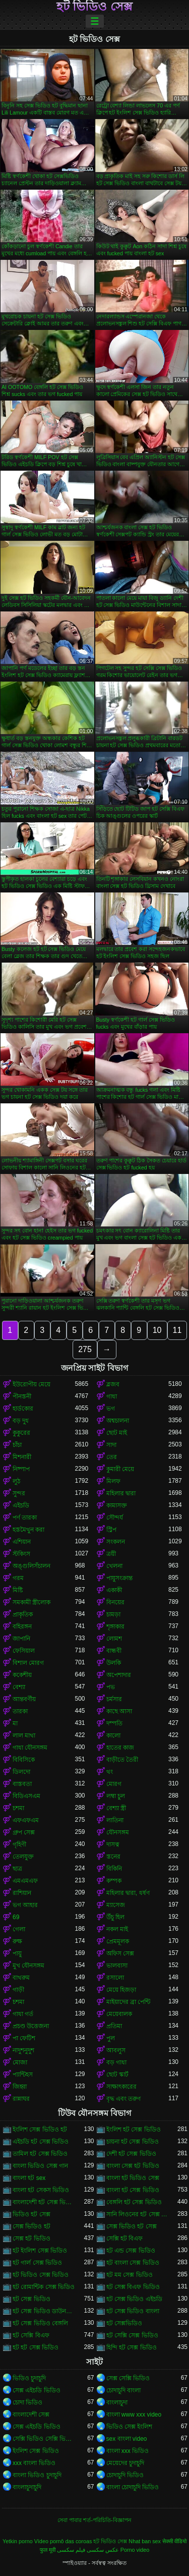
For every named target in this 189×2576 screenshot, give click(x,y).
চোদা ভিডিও (27, 2402)
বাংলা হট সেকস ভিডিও (41, 2190)
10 (157, 1330)
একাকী (114, 1590)
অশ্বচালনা (117, 1420)
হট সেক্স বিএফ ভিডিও (133, 2286)
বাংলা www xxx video (134, 2414)
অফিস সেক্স (120, 1953)
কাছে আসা (119, 1711)
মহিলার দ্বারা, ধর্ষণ (128, 1892)
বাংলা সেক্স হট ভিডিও (132, 2165)
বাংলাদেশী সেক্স (31, 2414)
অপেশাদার (118, 1674)
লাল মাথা (24, 1735)
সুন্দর (19, 1493)
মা (15, 1723)
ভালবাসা (117, 1965)
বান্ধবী (113, 1650)
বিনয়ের (115, 1602)
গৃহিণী (19, 1844)
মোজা (20, 2062)
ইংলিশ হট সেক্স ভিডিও (133, 2129)
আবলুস (115, 2050)
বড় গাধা (116, 2062)
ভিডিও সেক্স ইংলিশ (129, 2426)
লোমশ (114, 1638)
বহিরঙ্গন (22, 1626)
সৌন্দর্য (114, 1517)
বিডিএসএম (26, 1796)
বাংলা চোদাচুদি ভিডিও (132, 2487)
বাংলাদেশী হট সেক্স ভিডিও (44, 2202)
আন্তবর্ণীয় (24, 1699)
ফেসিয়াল (24, 1650)
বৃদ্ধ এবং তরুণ (123, 2098)
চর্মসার (114, 1699)
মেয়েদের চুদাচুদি (125, 2463)
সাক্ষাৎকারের (121, 2086)
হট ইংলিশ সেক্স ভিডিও (40, 2250)
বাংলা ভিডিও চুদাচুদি (37, 2475)
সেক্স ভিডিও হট (31, 2226)
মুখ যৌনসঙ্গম (28, 1965)
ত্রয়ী (111, 1553)
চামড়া (113, 1614)
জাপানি (21, 1638)
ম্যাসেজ (115, 1905)
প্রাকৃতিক (23, 1614)
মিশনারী (22, 1457)
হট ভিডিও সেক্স (94, 6)
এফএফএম (26, 1820)
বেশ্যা (19, 1687)
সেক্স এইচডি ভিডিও (36, 2390)
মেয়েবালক (119, 2014)
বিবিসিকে (24, 1759)
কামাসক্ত (116, 1505)
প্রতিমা (114, 2026)
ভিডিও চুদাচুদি (29, 2378)
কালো (113, 1735)
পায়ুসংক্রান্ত (119, 1578)
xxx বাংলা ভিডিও (34, 2463)
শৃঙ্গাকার (115, 1626)
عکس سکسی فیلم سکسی (88, 2550)
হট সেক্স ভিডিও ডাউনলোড (44, 2311)
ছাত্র (17, 1868)
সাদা (111, 1444)
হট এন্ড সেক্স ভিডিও (130, 2250)
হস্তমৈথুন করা (28, 1529)
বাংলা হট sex (29, 2177)
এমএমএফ (25, 1880)
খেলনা (114, 1566)
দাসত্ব (112, 1844)
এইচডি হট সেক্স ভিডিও (41, 2141)
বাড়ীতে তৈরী (122, 1759)
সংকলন (115, 1541)
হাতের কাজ (120, 1747)
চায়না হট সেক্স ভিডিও (132, 2141)
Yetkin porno (18, 2541)
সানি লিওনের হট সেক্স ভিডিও (137, 2214)
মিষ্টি (18, 1590)
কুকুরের (21, 1432)
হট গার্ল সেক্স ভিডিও (37, 2262)
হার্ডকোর (23, 1408)
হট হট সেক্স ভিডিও (35, 2347)
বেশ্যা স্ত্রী (116, 1808)
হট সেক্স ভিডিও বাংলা (132, 2311)
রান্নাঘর (21, 2098)
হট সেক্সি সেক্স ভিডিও (132, 2335)
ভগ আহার (25, 1905)
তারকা (20, 1711)
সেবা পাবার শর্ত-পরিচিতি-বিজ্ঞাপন (94, 2520)
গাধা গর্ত (23, 2014)
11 (177, 1330)
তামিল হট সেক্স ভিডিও (40, 2153)
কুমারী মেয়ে (120, 1469)
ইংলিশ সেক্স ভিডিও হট (40, 2129)
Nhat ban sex (145, 2541)
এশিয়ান (22, 1541)
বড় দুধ (21, 1420)
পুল (110, 2038)
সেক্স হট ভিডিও (31, 2238)
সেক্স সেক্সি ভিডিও (128, 2378)
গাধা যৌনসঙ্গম (30, 1747)
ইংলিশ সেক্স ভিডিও (36, 2450)
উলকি (113, 1662)
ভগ (110, 1408)
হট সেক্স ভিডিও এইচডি (134, 2299)
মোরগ (113, 1783)
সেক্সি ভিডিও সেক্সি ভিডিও (44, 2438)
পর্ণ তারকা (25, 1517)
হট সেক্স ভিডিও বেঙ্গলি (40, 2323)
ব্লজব (112, 1384)
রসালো (115, 1977)
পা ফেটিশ (24, 2038)
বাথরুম (21, 1977)
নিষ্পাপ (21, 1469)
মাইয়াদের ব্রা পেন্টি (128, 2001)
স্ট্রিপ (111, 1529)
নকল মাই (117, 1929)
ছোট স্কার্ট (117, 2074)
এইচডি (21, 1505)
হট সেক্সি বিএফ (31, 2335)
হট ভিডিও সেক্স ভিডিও (41, 2274)
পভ (110, 1687)
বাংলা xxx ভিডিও (127, 2450)
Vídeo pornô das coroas (63, 2541)
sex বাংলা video (126, 2438)
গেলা (19, 1929)
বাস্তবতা (22, 1783)
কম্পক (113, 1880)
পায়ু (17, 1953)
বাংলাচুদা (117, 2402)
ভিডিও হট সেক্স (31, 2214)
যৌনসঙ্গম (117, 1832)
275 (85, 1349)
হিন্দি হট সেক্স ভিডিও (131, 2347)
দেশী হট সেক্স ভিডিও (131, 2153)
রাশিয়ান (22, 1892)
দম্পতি (114, 1723)
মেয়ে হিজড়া (121, 1989)
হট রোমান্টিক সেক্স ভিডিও (44, 2286)
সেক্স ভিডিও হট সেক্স (131, 2226)
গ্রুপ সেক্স (24, 1832)
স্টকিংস (21, 1553)
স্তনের (113, 1856)
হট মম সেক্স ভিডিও (129, 2274)
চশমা (18, 1808)
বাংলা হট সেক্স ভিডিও (132, 2190)
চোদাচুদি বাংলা (123, 2390)
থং (109, 1771)
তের (111, 1457)
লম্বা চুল (115, 1796)
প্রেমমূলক (117, 1941)
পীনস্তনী (22, 1396)
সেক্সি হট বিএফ (124, 2238)
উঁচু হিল (115, 1917)
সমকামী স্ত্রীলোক (31, 1602)
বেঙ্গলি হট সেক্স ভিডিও (134, 2202)
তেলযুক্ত (23, 1856)
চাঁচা (17, 1444)
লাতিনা (114, 1820)
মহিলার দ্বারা (121, 1493)
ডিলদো (21, 1771)
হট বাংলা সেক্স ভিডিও (132, 2262)
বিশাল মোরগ (28, 1662)
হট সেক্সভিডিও (124, 2323)
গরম (18, 1578)
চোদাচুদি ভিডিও (125, 2475)
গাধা (111, 1396)
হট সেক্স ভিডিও (31, 2299)
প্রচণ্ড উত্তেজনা (31, 2026)
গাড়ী (18, 1989)
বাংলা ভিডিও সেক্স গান (40, 2165)
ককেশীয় (22, 1674)
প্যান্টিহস (23, 2074)
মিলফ (113, 1481)
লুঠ (16, 1481)
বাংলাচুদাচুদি (27, 2487)
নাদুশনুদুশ (23, 2050)
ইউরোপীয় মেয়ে (31, 1384)
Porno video (135, 2550)
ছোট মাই (116, 1432)
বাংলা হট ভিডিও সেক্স (132, 2177)
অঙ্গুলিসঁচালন (31, 1566)
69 (16, 1917)
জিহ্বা (20, 2086)
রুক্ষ (17, 1941)
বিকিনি (114, 1868)
